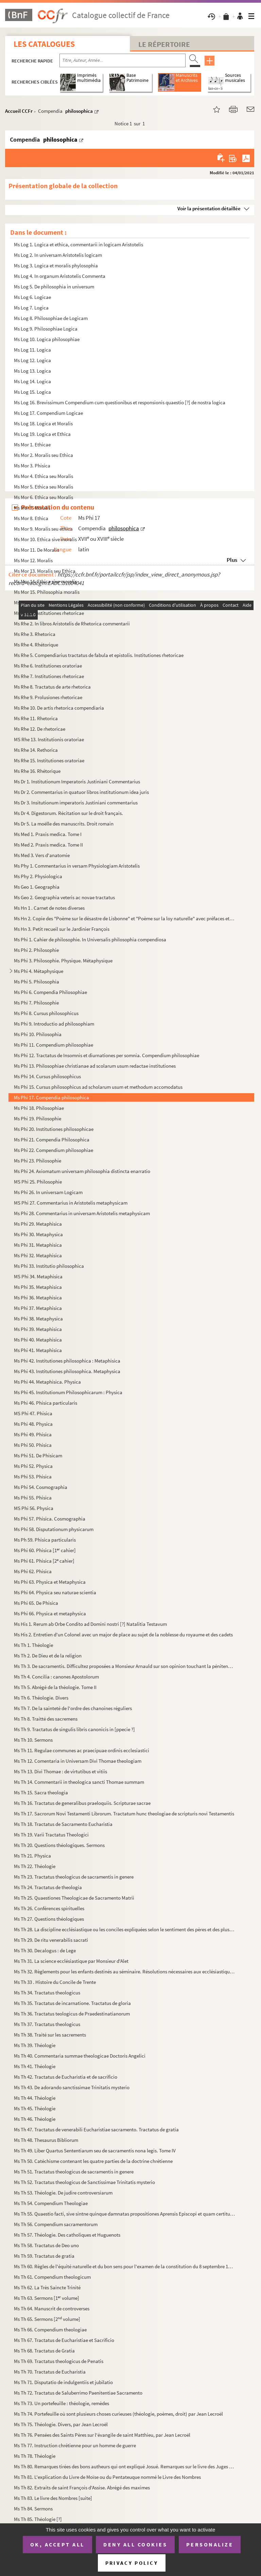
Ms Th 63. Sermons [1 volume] (46, 2298)
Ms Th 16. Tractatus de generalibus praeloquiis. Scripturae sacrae (82, 1803)
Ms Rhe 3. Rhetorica (34, 634)
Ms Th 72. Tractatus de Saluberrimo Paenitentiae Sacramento (78, 2393)
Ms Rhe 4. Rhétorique (36, 644)
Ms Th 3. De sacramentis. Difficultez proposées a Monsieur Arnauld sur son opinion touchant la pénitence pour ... (124, 1666)
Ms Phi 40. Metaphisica (38, 1339)
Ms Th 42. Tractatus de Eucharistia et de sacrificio (65, 2077)
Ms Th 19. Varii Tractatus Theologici (52, 1834)
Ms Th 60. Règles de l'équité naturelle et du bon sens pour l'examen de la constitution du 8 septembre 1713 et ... (124, 2266)
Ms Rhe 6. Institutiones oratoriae (48, 665)
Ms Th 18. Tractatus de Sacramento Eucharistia (63, 1824)
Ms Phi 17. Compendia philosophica (51, 1097)
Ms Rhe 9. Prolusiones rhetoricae (48, 697)
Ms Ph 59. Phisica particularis (45, 1539)
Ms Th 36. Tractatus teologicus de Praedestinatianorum (72, 2013)
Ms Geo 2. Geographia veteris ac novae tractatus (64, 897)
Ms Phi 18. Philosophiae (39, 1108)
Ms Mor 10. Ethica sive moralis (45, 539)
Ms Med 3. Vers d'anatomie (42, 855)
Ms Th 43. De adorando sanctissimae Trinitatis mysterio (71, 2087)
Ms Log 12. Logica (32, 360)
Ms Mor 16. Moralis (33, 602)
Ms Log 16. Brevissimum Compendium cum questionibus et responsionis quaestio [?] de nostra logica (119, 402)
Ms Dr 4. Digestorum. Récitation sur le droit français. (68, 813)
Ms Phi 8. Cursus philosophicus (46, 1013)
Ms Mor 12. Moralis (33, 560)
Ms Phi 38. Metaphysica (38, 1318)
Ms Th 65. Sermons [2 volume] (47, 2319)
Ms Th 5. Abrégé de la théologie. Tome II (55, 1687)
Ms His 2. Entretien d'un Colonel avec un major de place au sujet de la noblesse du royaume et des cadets (123, 1634)
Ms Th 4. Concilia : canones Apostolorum (56, 1676)
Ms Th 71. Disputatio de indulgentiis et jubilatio (63, 2382)
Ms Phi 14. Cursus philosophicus (47, 1076)
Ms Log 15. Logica (32, 392)
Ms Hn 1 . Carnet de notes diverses (49, 908)
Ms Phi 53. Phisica (33, 1476)
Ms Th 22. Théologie (34, 1866)
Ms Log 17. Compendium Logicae (48, 413)
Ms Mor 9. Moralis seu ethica (43, 529)
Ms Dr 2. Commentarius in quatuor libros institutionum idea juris (81, 792)
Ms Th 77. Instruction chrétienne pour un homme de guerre (75, 2445)
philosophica (79, 111)
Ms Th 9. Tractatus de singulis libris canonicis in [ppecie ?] (74, 1729)
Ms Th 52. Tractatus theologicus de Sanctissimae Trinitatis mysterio (84, 2182)
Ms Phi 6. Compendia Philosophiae (50, 992)
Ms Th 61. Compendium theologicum (52, 2277)
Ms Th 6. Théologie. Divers (41, 1697)
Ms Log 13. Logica (32, 371)
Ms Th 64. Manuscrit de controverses (51, 2308)
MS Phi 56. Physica (33, 1508)
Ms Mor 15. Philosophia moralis (47, 592)
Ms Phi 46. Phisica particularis (45, 1403)
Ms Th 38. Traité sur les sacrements (50, 2034)
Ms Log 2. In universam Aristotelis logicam (58, 255)
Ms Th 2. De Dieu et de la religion (48, 1655)
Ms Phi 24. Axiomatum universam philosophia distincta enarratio (82, 1171)
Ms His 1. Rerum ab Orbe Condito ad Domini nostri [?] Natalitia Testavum (90, 1624)
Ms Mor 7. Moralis (32, 507)
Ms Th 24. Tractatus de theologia (48, 1887)
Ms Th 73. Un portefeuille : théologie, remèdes (61, 2403)
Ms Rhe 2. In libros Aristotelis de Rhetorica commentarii (72, 623)
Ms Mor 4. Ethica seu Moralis (43, 476)
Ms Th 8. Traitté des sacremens (45, 1719)
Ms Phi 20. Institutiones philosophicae (53, 1129)
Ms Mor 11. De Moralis (36, 550)
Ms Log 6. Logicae (32, 297)
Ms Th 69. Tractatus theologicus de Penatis (58, 2361)
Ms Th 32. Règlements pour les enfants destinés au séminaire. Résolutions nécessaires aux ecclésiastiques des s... (124, 1971)
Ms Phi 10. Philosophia (38, 1034)
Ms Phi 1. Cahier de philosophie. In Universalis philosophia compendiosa (90, 939)
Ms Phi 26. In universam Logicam (48, 1192)
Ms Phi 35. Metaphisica (38, 1287)
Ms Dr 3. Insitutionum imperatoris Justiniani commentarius (76, 802)
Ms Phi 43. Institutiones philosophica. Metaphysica (67, 1371)
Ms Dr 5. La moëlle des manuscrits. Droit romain (64, 823)
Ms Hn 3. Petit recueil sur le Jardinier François (61, 929)
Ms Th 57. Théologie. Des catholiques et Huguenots (67, 2235)
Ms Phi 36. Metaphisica (38, 1297)
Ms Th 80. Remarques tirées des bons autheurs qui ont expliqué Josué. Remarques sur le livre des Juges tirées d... (124, 2466)
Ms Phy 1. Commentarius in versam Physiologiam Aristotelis (77, 866)
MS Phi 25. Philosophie (38, 1181)
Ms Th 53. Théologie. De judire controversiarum (63, 2192)
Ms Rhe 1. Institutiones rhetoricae (49, 613)
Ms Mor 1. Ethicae (32, 444)
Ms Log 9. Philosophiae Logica (45, 328)
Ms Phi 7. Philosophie (36, 1002)
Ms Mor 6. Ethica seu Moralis (43, 497)
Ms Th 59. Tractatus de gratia (44, 2256)
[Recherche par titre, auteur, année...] (122, 60)
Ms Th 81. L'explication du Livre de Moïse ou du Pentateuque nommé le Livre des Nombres (107, 2477)
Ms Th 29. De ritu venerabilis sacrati (51, 1940)
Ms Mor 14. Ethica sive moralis (45, 581)
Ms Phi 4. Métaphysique (38, 971)
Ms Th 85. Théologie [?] (38, 2519)
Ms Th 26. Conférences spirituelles (49, 1908)
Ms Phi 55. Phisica (33, 1497)
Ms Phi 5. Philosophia (36, 981)
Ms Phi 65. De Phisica (36, 1603)
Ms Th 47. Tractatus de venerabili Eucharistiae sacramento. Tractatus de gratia (96, 2129)
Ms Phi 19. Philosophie (37, 1118)
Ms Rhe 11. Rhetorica (36, 718)
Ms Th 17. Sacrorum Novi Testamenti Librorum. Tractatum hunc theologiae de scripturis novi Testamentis (124, 1813)
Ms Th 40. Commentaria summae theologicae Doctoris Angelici (79, 2056)
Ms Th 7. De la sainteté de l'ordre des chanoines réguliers (73, 1708)
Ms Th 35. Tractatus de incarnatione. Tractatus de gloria (72, 2003)
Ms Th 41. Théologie (34, 2066)
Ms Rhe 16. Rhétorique (37, 771)
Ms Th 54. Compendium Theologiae (51, 2203)
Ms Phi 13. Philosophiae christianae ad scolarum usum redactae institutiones (95, 1066)
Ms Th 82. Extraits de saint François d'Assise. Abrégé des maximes (82, 2487)
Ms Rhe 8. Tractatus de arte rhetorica (52, 686)
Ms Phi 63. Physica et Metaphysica (50, 1582)
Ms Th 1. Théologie (33, 1645)
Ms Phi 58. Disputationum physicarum (53, 1529)
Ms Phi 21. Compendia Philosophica (51, 1139)
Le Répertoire (164, 44)
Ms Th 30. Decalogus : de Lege (45, 1950)
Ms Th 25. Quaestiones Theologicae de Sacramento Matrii (74, 1898)
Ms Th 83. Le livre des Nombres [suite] (53, 2498)
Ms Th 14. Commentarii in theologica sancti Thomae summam (79, 1782)
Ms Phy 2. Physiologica (38, 876)
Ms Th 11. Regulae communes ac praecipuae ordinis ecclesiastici (81, 1750)
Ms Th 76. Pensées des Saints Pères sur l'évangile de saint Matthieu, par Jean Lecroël (102, 2435)
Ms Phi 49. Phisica (33, 1434)
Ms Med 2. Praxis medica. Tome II (48, 844)
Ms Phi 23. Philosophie (37, 1160)
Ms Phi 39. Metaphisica (38, 1329)
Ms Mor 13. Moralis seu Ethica (44, 571)
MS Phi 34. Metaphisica (38, 1276)
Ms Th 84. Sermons (33, 2508)
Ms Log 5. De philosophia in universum (54, 286)
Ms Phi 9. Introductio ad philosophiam (54, 1023)
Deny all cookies (135, 2544)
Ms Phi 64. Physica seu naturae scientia (55, 1592)
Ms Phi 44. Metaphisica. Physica (47, 1382)
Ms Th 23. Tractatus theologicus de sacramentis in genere (74, 1876)
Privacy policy (131, 2563)
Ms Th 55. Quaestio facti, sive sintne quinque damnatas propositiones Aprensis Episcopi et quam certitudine (124, 2213)
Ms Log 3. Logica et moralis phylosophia (56, 265)
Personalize (209, 2544)
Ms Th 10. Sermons (33, 1740)
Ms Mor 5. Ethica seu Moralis (43, 486)
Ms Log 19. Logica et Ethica (42, 434)
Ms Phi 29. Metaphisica (38, 1224)
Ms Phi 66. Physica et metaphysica (50, 1613)
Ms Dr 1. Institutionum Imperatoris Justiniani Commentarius (77, 781)
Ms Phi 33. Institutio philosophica (49, 1266)
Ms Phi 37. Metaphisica (38, 1308)
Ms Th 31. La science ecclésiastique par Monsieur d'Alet (71, 1961)
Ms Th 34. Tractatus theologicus (47, 1992)
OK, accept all (57, 2544)
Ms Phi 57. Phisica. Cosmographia (49, 1518)
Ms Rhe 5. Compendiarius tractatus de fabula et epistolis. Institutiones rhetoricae (99, 655)
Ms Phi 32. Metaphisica (38, 1255)
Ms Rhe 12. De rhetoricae (39, 729)
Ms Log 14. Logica (32, 381)
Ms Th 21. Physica (32, 1855)
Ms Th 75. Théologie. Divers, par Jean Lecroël (61, 2424)
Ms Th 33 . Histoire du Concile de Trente (55, 1982)
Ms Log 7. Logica (31, 307)
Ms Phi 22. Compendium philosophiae (53, 1150)
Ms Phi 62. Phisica (33, 1571)
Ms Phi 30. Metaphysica (38, 1234)
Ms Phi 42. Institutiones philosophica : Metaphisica (67, 1360)
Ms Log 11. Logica (32, 350)
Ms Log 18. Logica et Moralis (43, 423)
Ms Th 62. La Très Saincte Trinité (47, 2287)
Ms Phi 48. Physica (33, 1424)
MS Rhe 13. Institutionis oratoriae (49, 739)
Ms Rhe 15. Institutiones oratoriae (49, 760)
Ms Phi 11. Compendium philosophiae (53, 1045)
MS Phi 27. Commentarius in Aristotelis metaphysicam (70, 1203)
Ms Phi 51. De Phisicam (38, 1455)
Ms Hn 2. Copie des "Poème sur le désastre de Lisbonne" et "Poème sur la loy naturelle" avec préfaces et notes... (124, 918)
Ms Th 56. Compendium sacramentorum (56, 2224)
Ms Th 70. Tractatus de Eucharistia (50, 2371)
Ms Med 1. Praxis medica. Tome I (48, 834)
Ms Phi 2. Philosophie (36, 950)
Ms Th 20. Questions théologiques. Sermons (59, 1845)
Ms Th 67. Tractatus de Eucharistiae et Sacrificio (64, 2340)
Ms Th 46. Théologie (34, 2119)
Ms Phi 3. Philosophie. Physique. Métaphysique (63, 960)
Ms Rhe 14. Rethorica (36, 750)
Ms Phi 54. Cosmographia (40, 1487)
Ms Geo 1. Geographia (36, 887)
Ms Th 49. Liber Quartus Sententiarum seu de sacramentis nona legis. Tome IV (95, 2150)
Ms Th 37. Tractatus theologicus (47, 2024)
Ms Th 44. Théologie (34, 2098)
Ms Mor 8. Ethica (31, 518)
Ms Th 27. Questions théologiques (49, 1919)
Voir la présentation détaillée (209, 208)
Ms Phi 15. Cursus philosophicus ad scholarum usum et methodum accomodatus (98, 1087)
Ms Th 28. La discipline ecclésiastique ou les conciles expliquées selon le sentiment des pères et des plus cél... (124, 1929)
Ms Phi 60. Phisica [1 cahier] (45, 1550)
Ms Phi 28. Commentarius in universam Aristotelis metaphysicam (82, 1213)
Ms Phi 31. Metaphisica (38, 1245)
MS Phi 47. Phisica (33, 1413)
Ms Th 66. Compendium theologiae (50, 2329)
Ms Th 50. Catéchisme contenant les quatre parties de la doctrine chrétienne (93, 2161)
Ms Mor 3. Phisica (32, 465)
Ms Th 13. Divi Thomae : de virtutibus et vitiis (60, 1771)
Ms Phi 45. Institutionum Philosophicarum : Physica (68, 1392)
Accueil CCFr (19, 111)
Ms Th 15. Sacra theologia (41, 1792)
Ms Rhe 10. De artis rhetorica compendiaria (59, 708)
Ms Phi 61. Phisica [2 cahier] (44, 1560)
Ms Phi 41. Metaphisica (38, 1350)
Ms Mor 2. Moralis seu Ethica (43, 455)
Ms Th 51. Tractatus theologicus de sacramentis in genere (74, 2171)
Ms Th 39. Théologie (34, 2045)
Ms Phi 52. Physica (33, 1466)
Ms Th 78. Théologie (34, 2456)
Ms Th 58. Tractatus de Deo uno (46, 2245)
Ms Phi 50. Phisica (33, 1445)
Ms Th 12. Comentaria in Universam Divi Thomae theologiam (77, 1761)
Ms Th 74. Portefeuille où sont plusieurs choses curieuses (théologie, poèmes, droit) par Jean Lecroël (118, 2414)
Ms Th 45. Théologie (34, 2108)
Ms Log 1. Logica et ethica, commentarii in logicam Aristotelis (78, 244)
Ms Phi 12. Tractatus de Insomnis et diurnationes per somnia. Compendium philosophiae (106, 1055)
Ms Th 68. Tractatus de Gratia (44, 2350)
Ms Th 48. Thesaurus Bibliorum (46, 2140)
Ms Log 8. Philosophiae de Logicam (51, 318)
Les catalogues (44, 44)
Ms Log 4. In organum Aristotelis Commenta (59, 276)
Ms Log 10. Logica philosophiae (47, 339)
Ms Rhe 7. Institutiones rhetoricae (49, 676)
